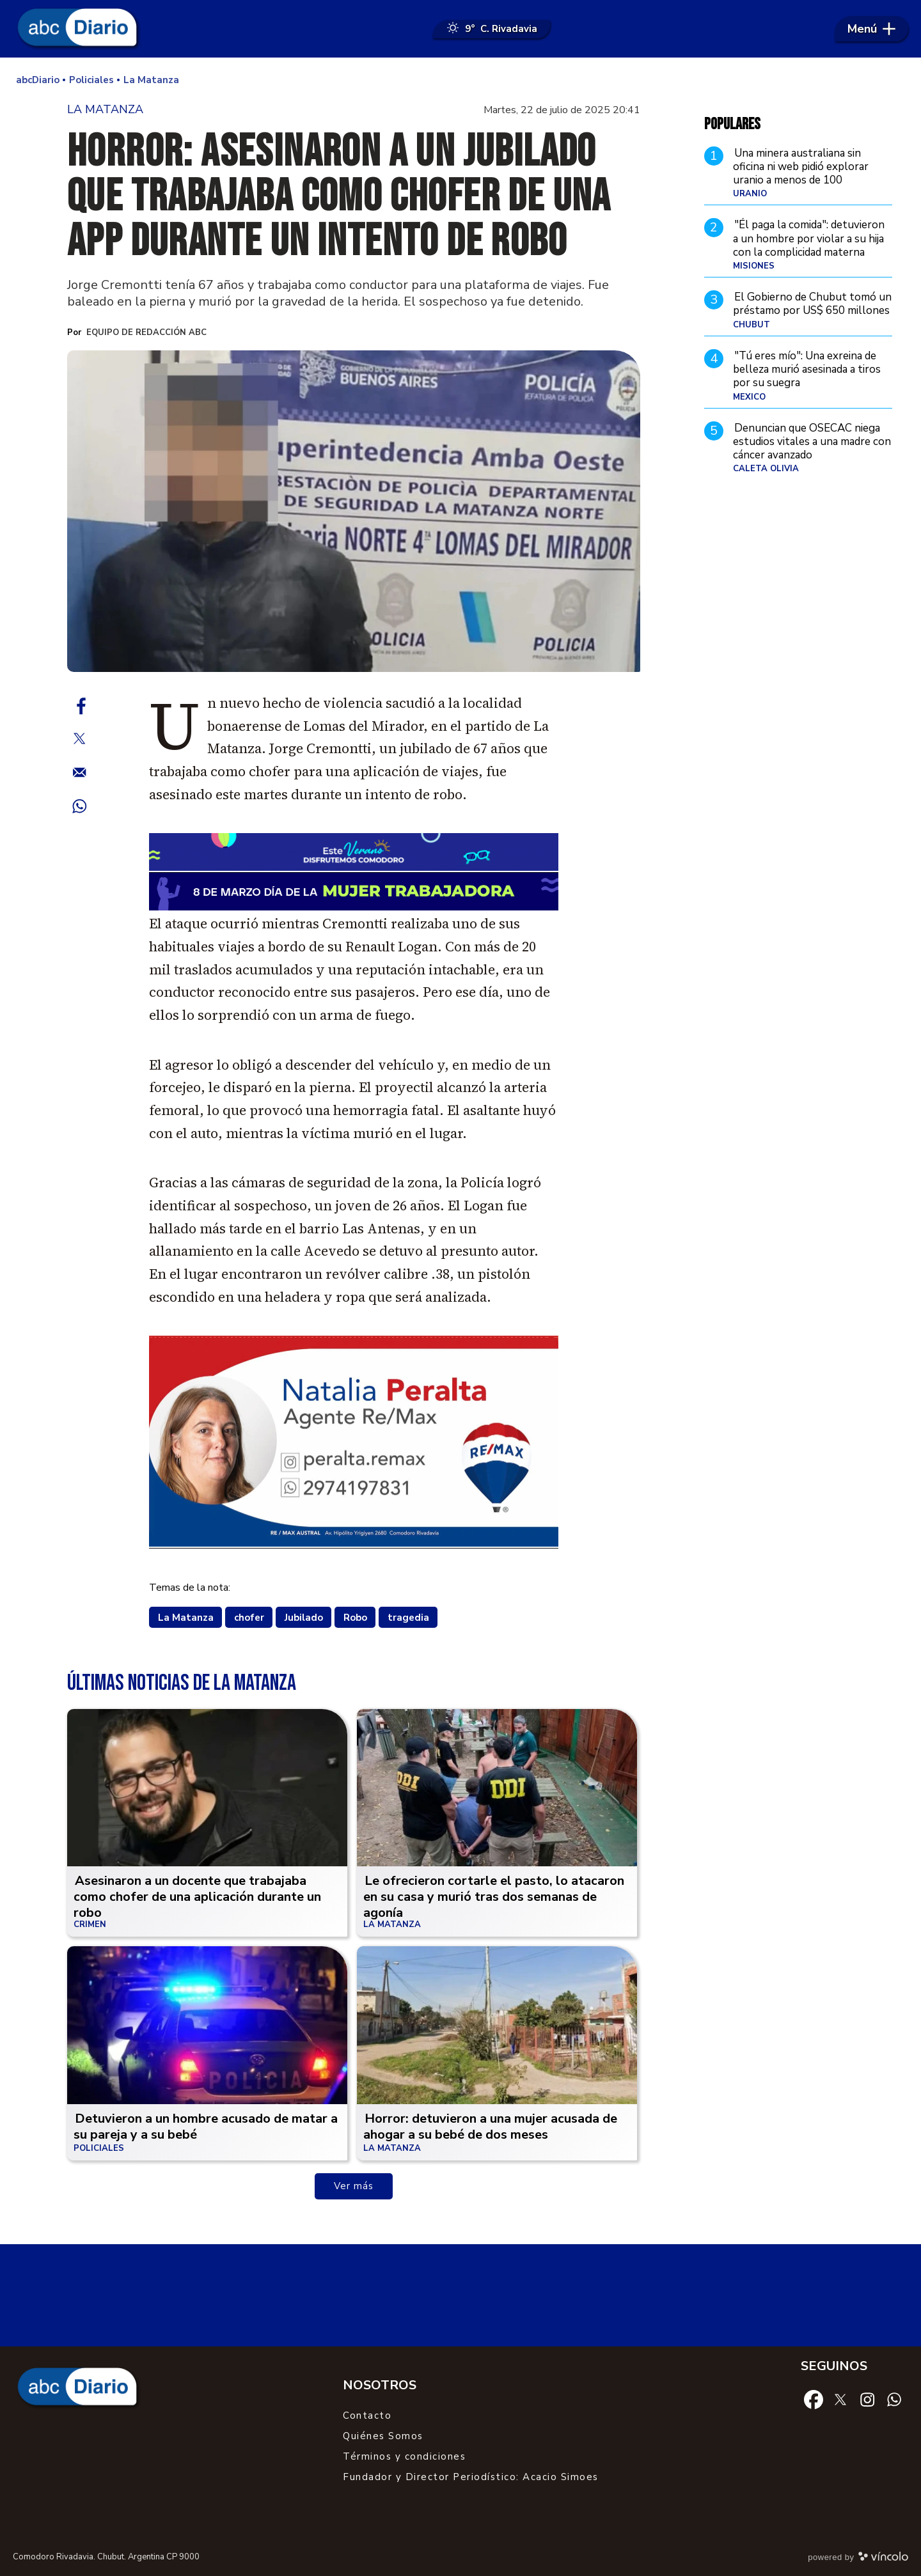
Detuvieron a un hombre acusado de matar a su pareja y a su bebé (206, 2126)
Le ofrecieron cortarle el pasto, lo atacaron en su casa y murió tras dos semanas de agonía (493, 1896)
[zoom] (353, 511)
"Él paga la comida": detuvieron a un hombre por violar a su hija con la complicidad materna (809, 238)
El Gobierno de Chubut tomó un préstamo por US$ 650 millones (812, 304)
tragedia (408, 1617)
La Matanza (186, 1617)
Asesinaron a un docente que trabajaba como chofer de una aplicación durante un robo (197, 1896)
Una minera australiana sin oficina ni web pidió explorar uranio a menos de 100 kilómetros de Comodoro (801, 173)
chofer (249, 1617)
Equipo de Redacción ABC (146, 332)
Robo (355, 1617)
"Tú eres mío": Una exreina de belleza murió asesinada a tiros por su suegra (807, 369)
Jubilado (304, 1617)
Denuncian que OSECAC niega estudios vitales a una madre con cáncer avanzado (812, 442)
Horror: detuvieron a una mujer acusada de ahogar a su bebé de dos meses (490, 2126)
